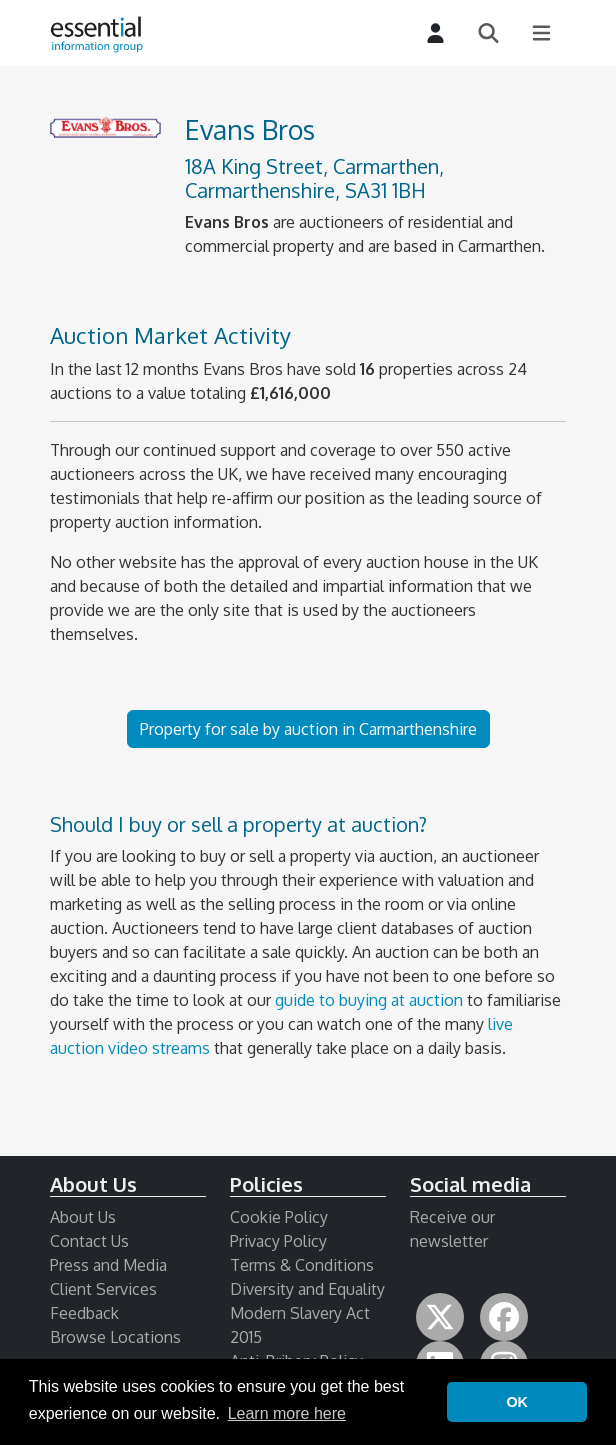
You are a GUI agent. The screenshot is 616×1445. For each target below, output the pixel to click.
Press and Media (108, 1265)
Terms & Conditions (302, 1265)
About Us (83, 1217)
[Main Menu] (541, 33)
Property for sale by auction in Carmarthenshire (308, 729)
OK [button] (517, 1402)
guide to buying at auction (369, 1000)
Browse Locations (115, 1337)
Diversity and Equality (307, 1289)
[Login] (435, 33)
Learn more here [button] (287, 1413)
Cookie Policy (279, 1217)
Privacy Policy (278, 1241)
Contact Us (89, 1241)
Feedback (84, 1313)
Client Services (103, 1289)
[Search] (488, 33)
